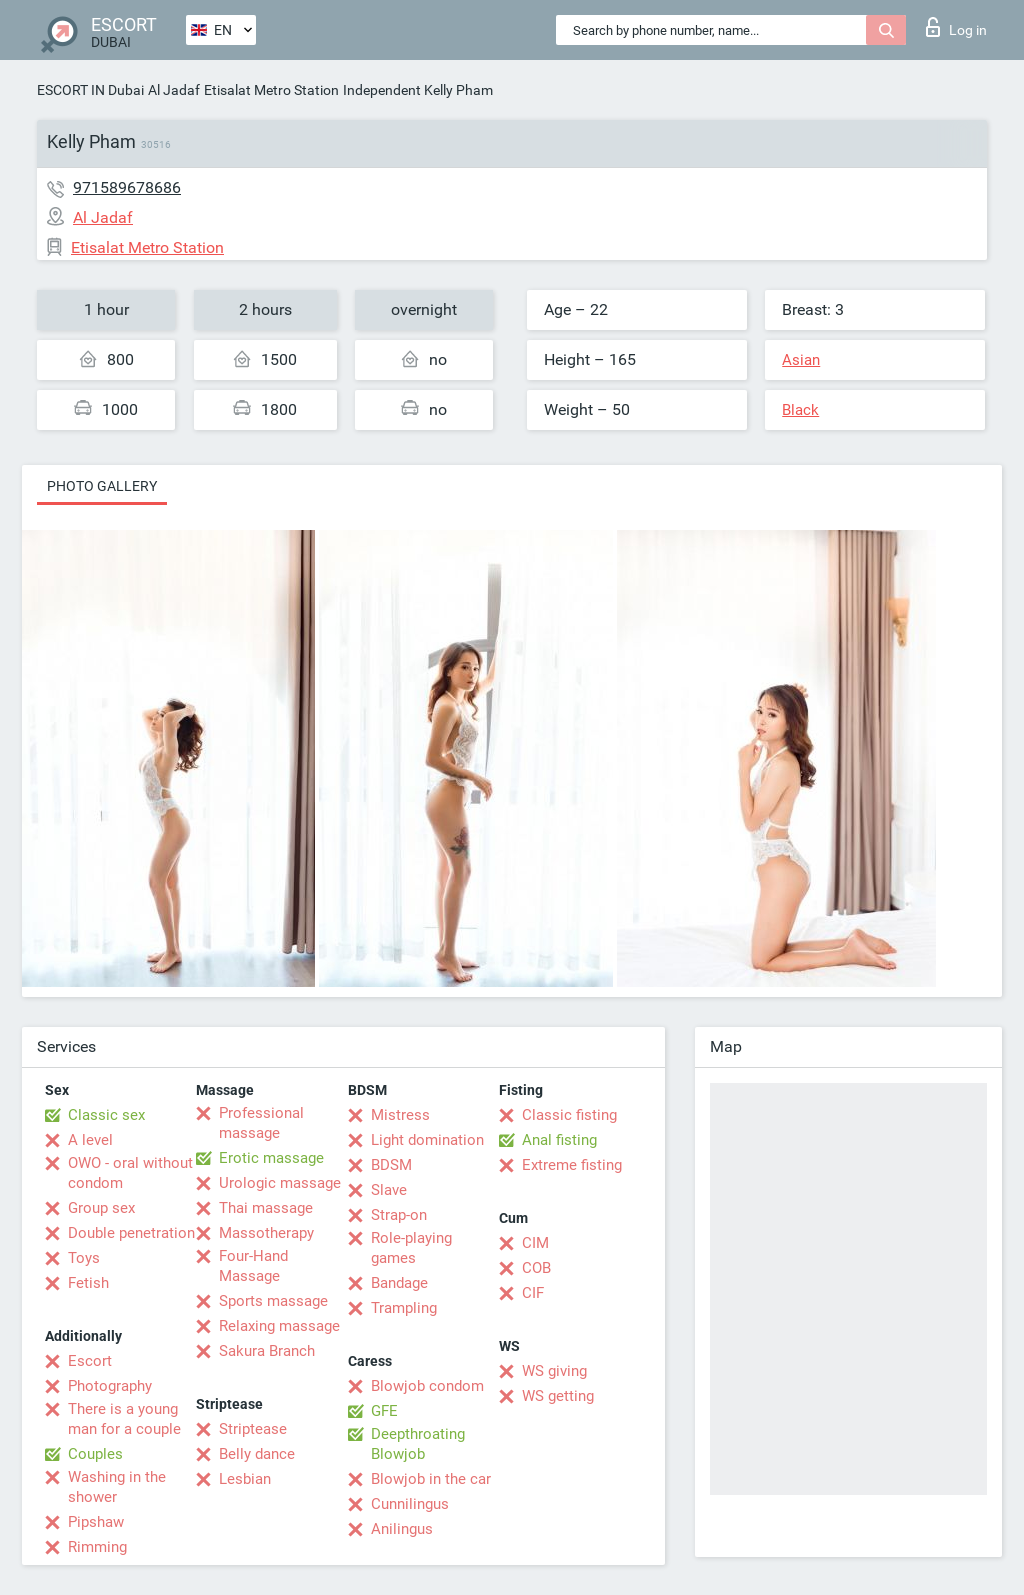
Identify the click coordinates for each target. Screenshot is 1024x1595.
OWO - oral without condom (130, 1173)
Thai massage (266, 1208)
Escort (90, 1361)
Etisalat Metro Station (271, 90)
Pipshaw (96, 1522)
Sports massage (273, 1301)
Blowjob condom (427, 1386)
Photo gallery (102, 486)
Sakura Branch (267, 1351)
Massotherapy (266, 1233)
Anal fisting (559, 1140)
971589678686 (127, 187)
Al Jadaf (174, 90)
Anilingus (402, 1529)
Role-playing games (411, 1248)
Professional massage (261, 1123)
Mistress (400, 1115)
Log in (956, 27)
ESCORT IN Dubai (90, 90)
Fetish (88, 1283)
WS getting (558, 1396)
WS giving (554, 1371)
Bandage (399, 1283)
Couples (95, 1454)
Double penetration (131, 1233)
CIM (535, 1243)
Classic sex (106, 1115)
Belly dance (257, 1454)
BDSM (391, 1165)
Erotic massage (271, 1158)
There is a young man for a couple (124, 1419)
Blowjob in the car (431, 1479)
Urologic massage (280, 1183)
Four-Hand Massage (253, 1266)
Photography (110, 1386)
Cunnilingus (410, 1504)
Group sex (101, 1208)
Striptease (253, 1429)
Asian (801, 360)
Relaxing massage (279, 1326)
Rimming (97, 1547)
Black (800, 410)
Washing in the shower (117, 1487)
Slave (389, 1190)
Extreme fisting (572, 1165)
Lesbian (245, 1479)
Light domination (427, 1140)
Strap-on (399, 1215)
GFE (384, 1411)
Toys (84, 1258)
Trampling (404, 1308)
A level (90, 1140)
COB (536, 1268)
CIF (533, 1293)
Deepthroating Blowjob (418, 1444)
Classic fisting (569, 1115)
